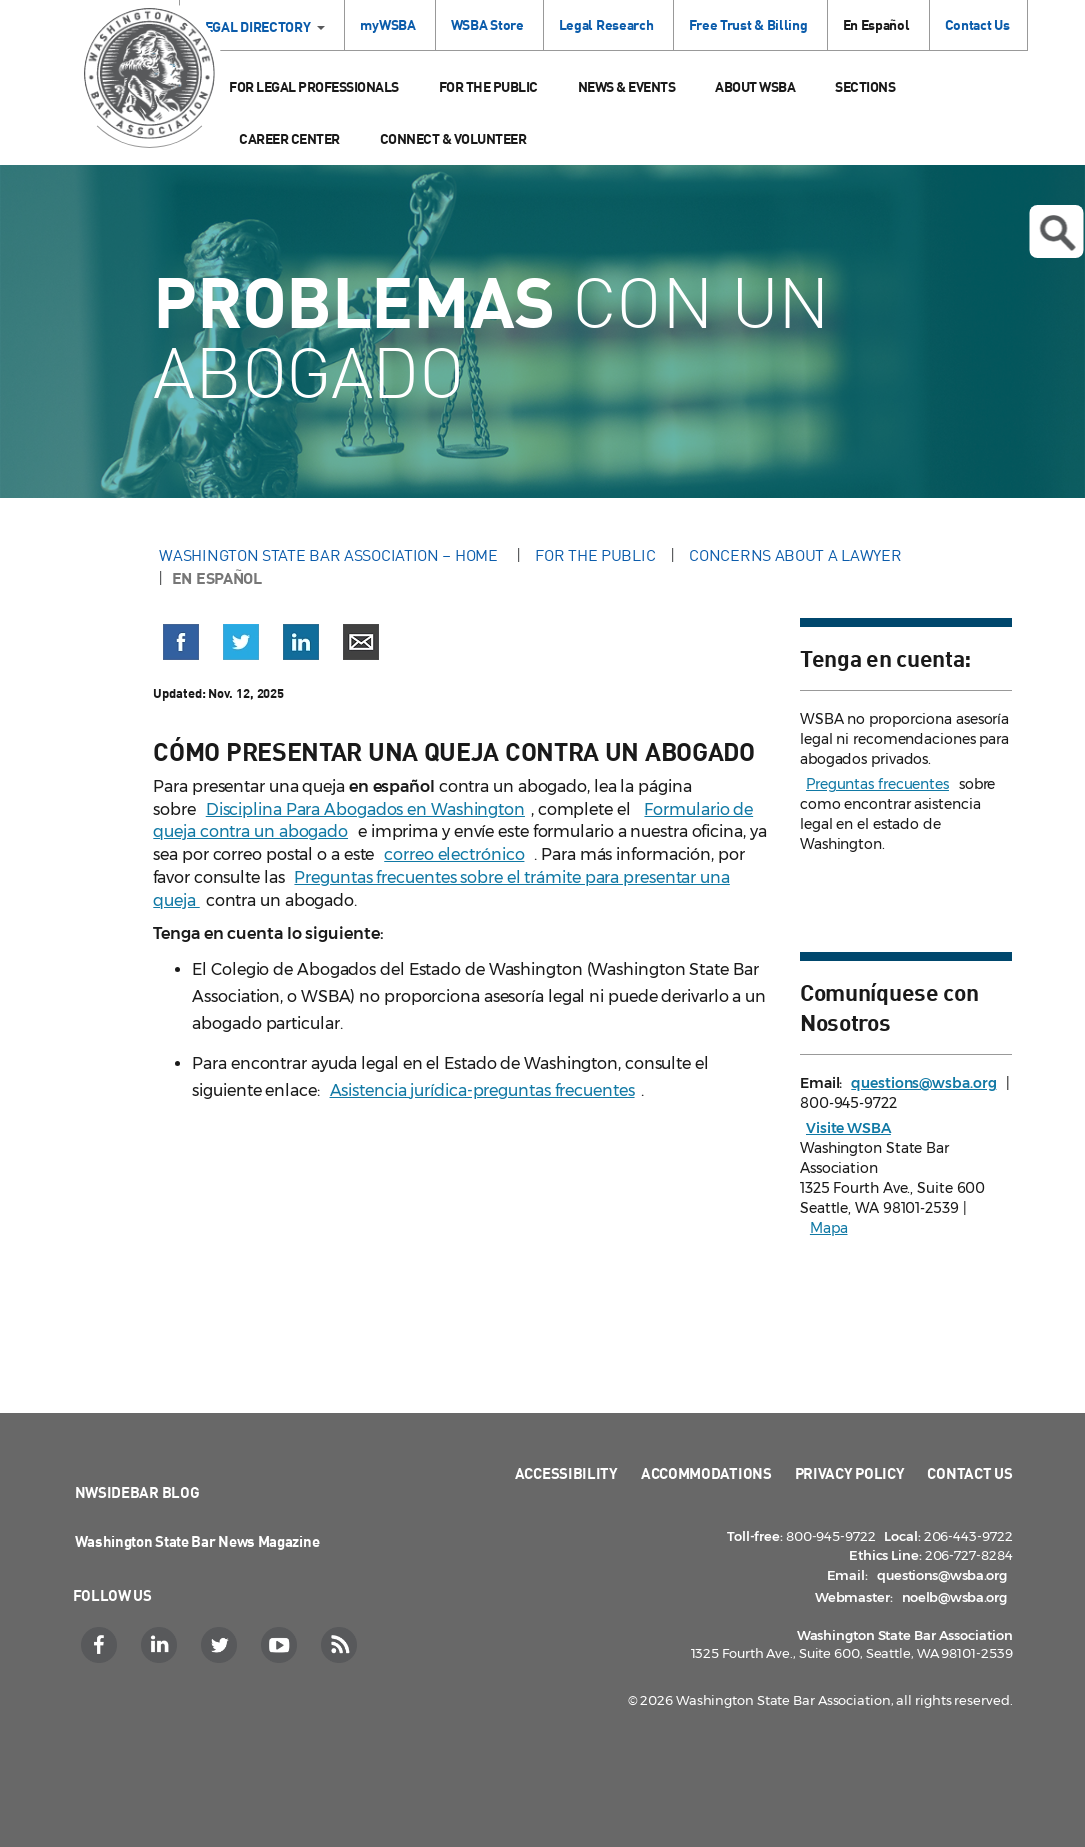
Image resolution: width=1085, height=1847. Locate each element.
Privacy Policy (850, 1473)
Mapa (829, 1228)
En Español (876, 24)
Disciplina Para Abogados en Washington (365, 809)
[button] (181, 646)
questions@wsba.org (923, 1083)
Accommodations (706, 1473)
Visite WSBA (848, 1128)
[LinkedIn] (161, 1645)
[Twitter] (221, 1645)
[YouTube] (281, 1645)
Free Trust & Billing (748, 24)
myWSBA (387, 24)
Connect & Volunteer (453, 138)
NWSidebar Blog (137, 1492)
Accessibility (566, 1473)
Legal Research (606, 24)
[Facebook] (101, 1645)
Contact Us (977, 24)
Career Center (289, 138)
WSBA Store (487, 24)
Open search (1057, 233)
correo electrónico (454, 854)
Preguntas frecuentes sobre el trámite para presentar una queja (441, 889)
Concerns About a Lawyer (795, 555)
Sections (865, 86)
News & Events (627, 86)
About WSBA (755, 86)
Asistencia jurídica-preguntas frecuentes (482, 1090)
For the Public (488, 86)
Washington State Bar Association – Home (330, 555)
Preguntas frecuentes (877, 784)
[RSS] (341, 1645)
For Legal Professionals (314, 86)
